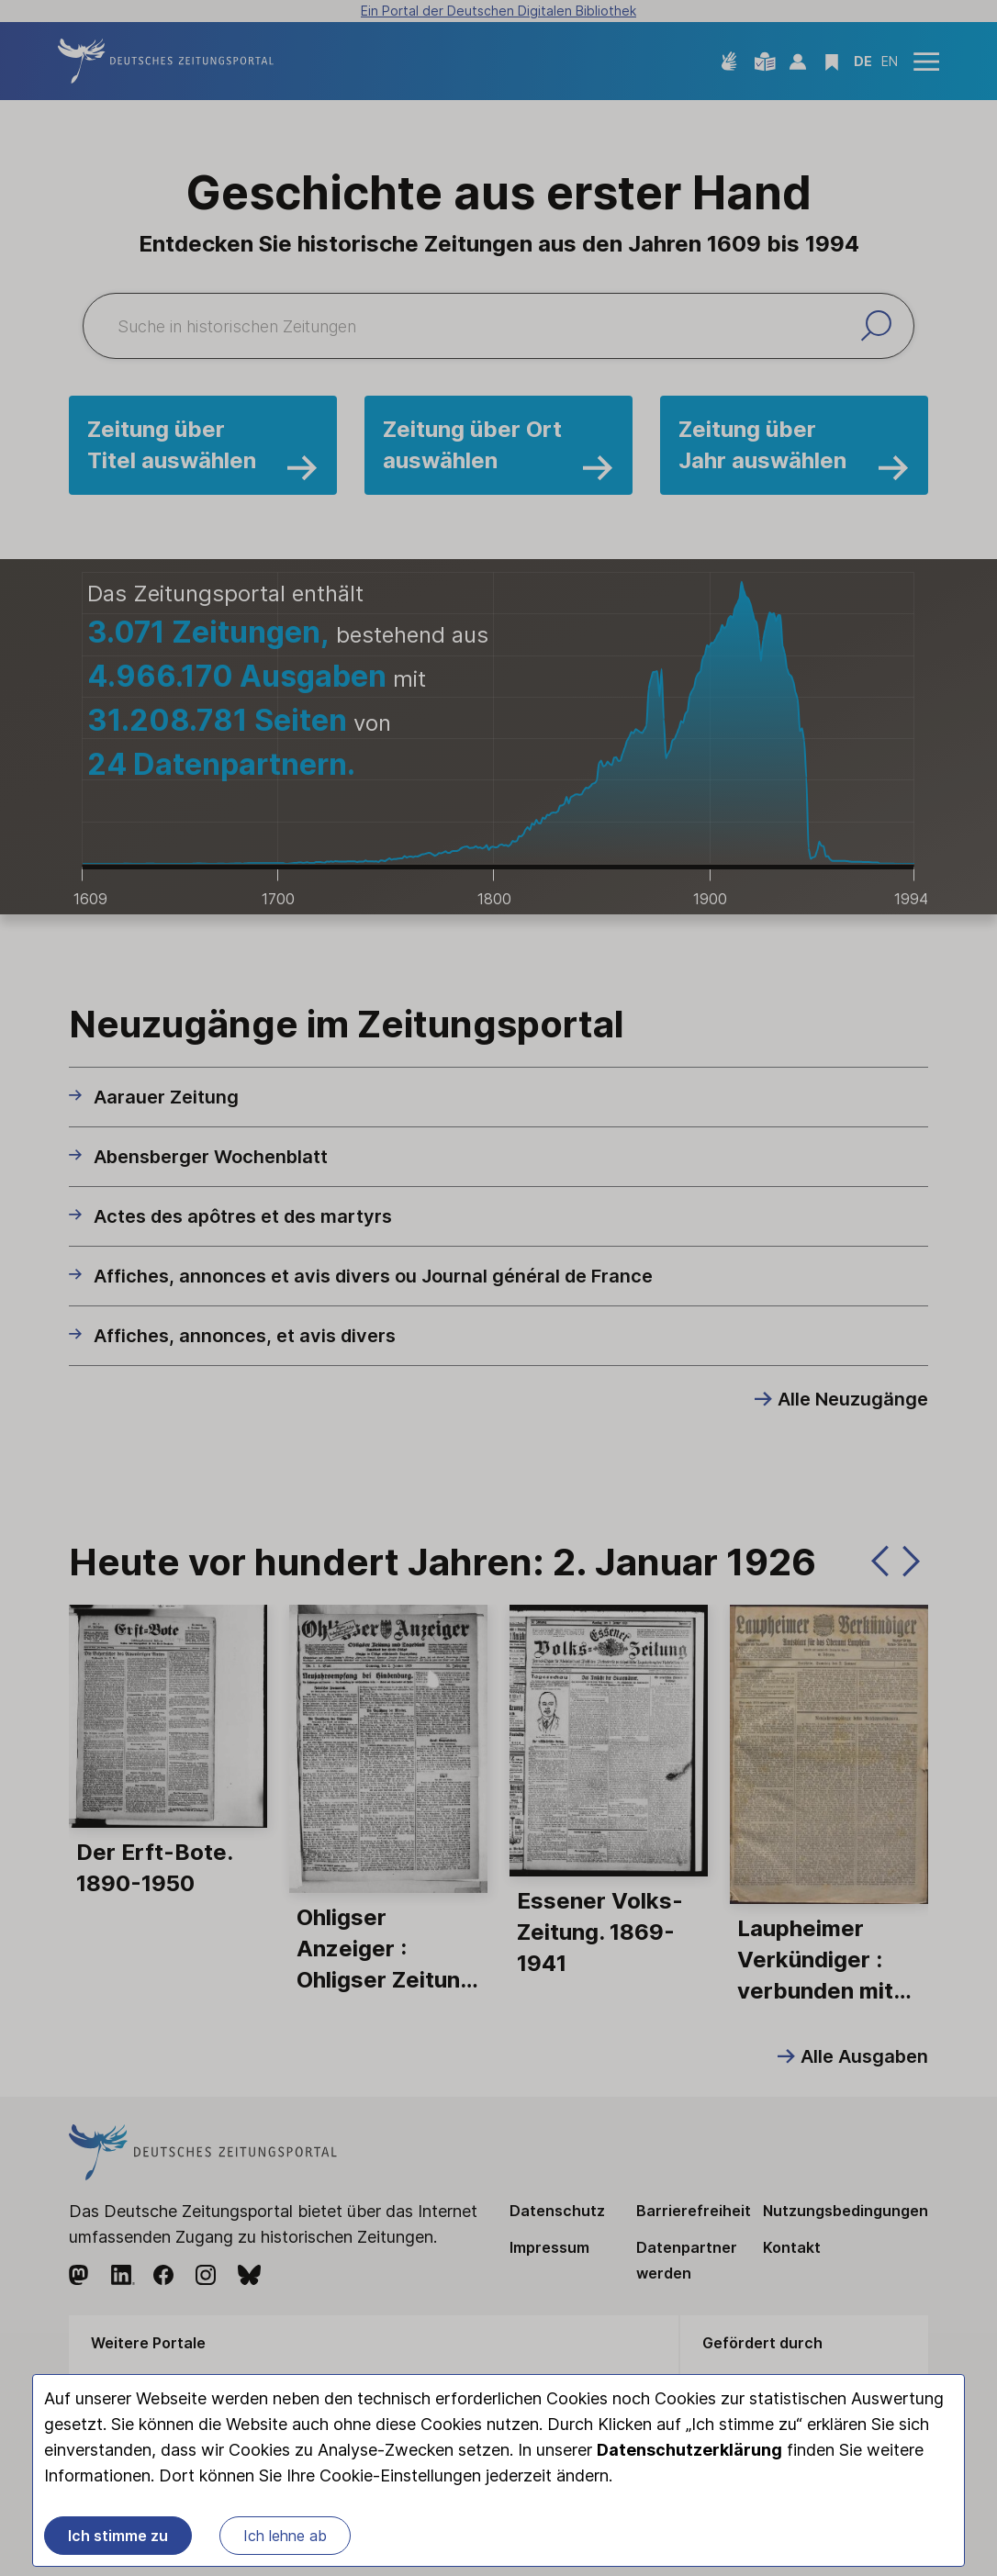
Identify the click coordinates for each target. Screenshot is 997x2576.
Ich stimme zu (118, 2535)
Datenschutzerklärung (689, 2449)
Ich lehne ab (285, 2535)
